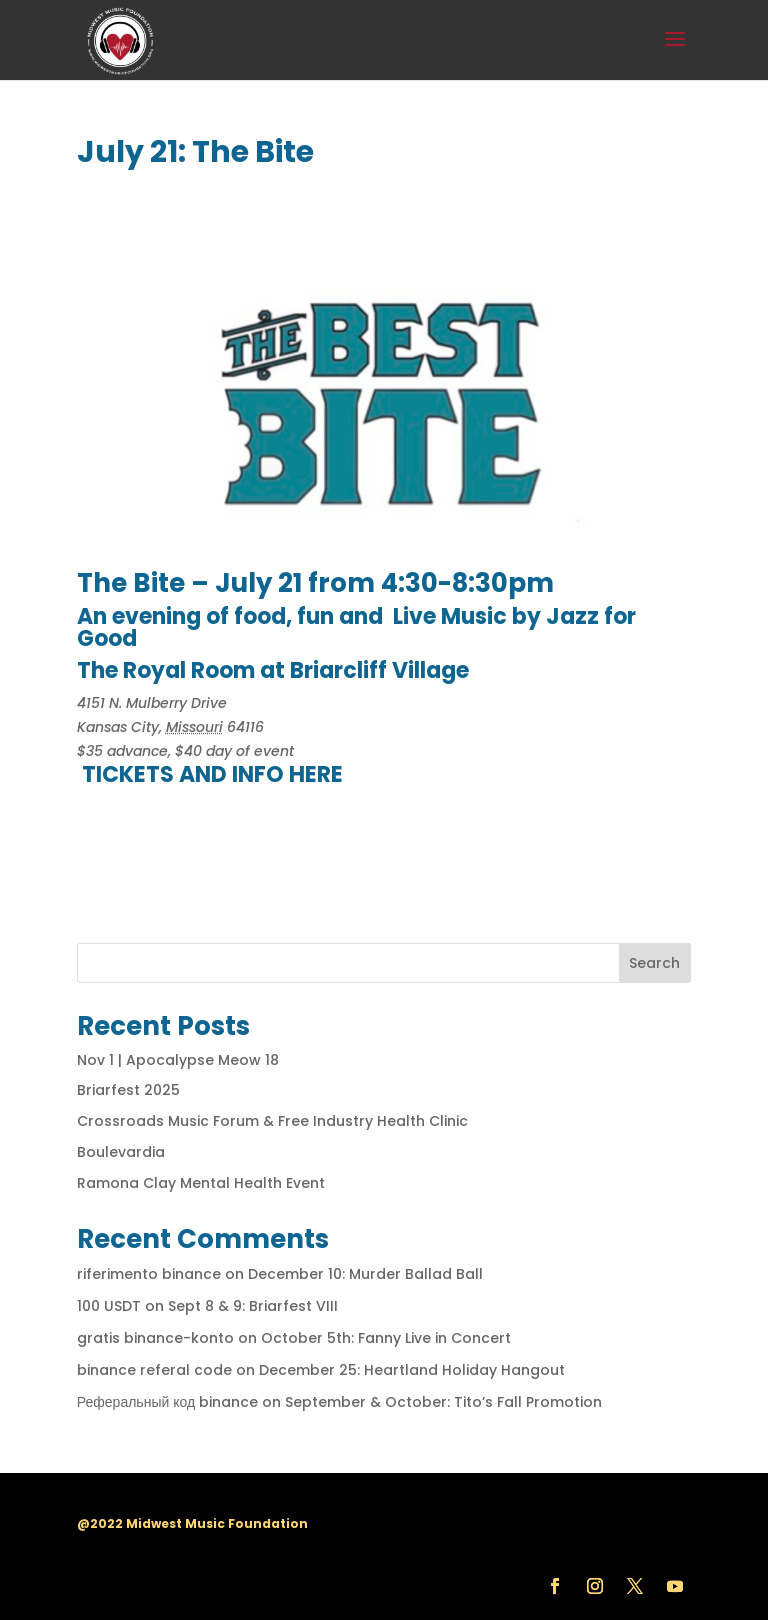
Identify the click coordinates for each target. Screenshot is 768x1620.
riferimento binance (149, 1274)
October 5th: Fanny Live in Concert (386, 1338)
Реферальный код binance (167, 1402)
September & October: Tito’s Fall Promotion (443, 1402)
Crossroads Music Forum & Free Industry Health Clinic (272, 1121)
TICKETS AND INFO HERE (212, 774)
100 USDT (109, 1306)
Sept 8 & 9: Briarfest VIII (253, 1306)
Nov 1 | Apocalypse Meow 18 (178, 1060)
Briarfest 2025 (128, 1090)
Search (654, 963)
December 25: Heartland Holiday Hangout (412, 1370)
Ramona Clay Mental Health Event (201, 1183)
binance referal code (154, 1370)
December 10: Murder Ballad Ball (365, 1274)
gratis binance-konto (155, 1338)
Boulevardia (121, 1152)
